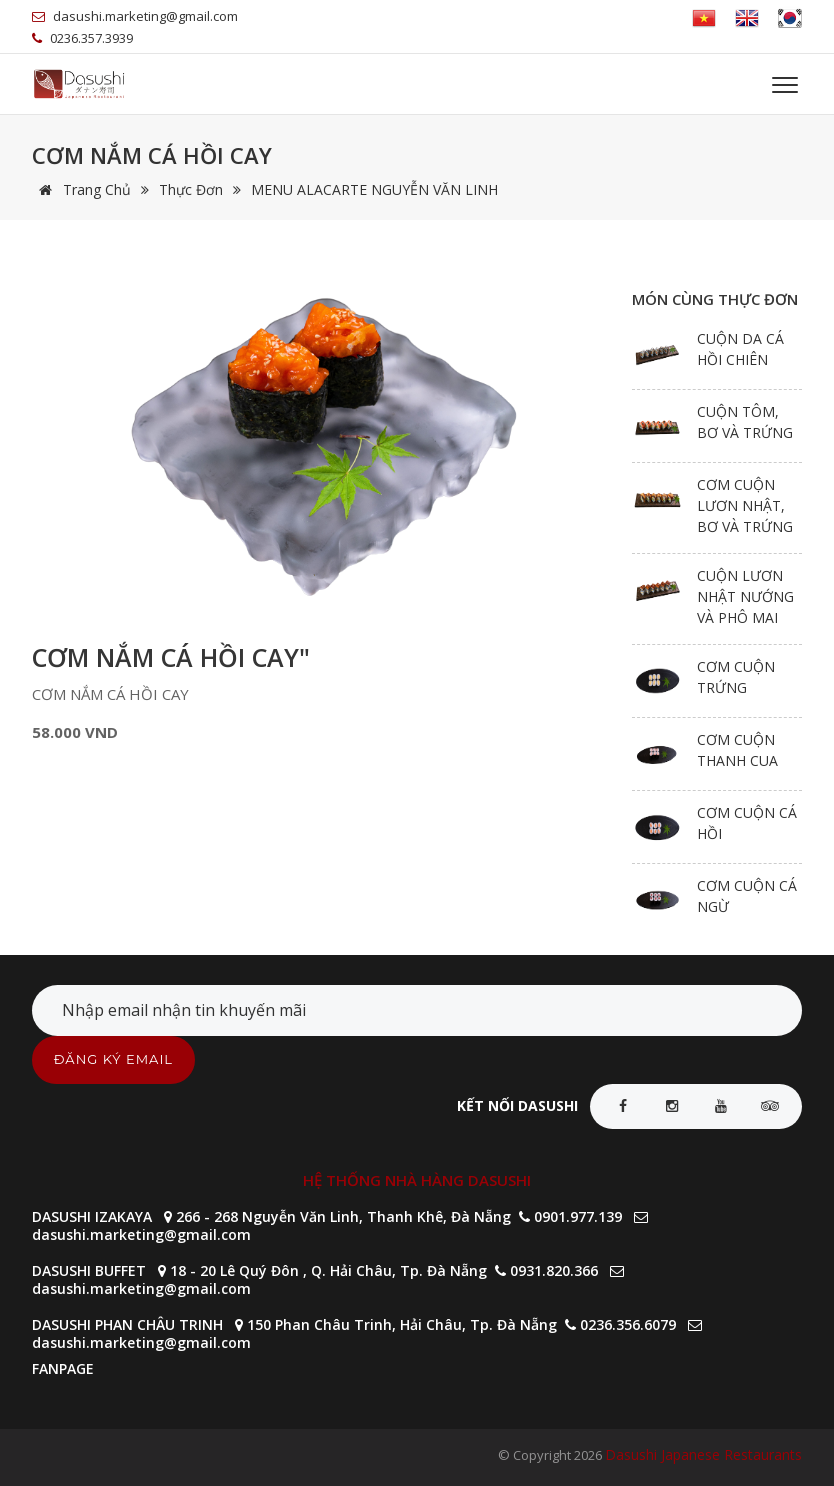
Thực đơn (191, 189)
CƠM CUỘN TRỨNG (736, 677)
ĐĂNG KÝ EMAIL (113, 1059)
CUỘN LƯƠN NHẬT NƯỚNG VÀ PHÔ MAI (745, 596)
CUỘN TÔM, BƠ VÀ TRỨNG (745, 422)
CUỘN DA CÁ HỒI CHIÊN (740, 349)
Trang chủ (81, 189)
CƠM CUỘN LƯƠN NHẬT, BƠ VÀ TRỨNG (745, 505)
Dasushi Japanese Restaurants (703, 1454)
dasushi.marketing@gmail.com (141, 1234)
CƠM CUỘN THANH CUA (737, 750)
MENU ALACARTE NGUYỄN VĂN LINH (374, 189)
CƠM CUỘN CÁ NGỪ (747, 896)
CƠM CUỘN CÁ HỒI (747, 823)
